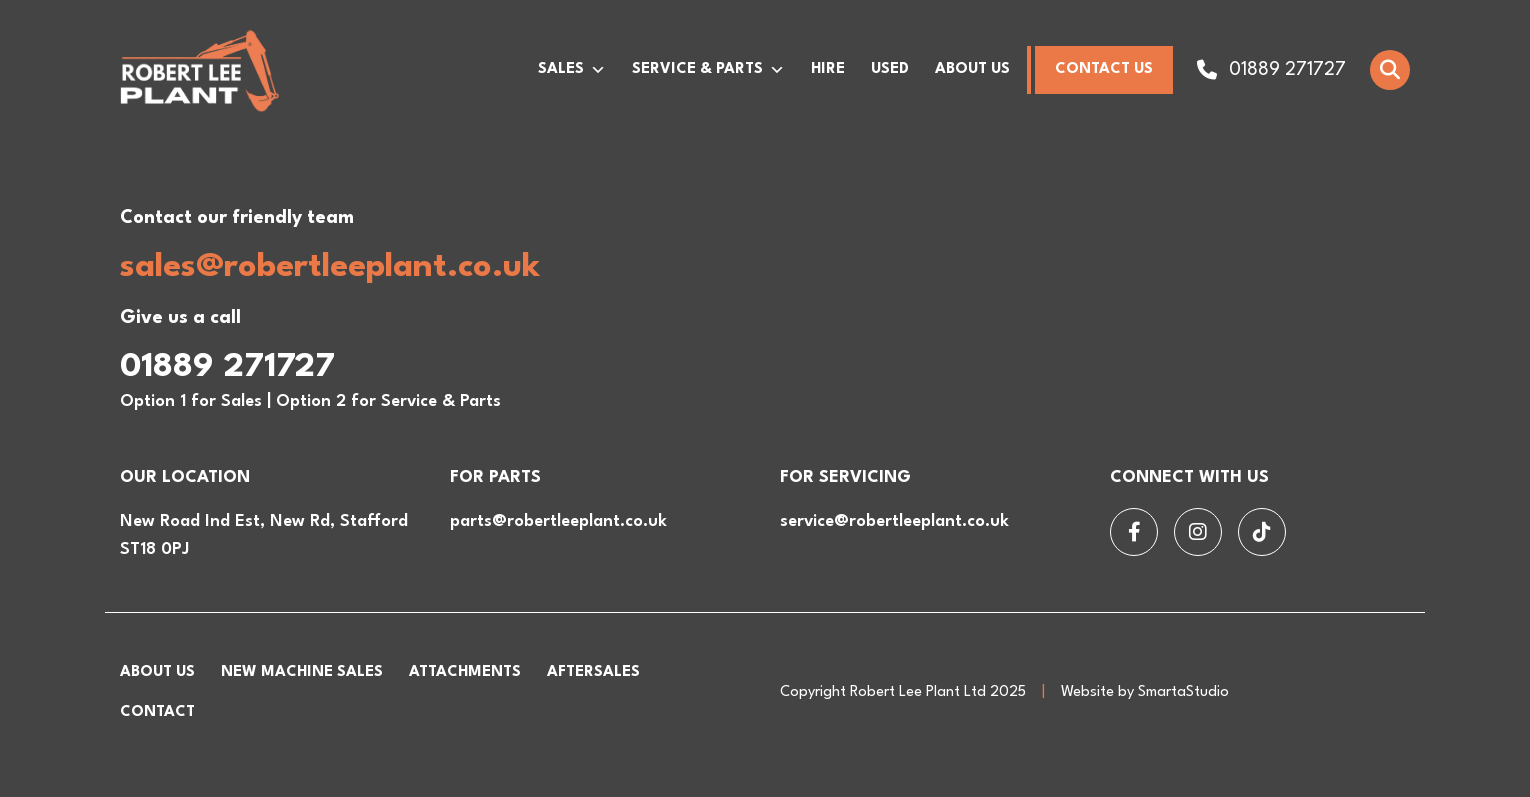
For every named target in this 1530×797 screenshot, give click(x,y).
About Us (972, 69)
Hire (828, 69)
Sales (572, 70)
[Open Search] (1390, 70)
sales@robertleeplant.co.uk (330, 267)
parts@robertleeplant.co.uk (558, 521)
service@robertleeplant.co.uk (894, 521)
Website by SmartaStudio (1145, 692)
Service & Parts (708, 70)
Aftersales (593, 672)
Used (890, 69)
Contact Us (1104, 69)
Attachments (465, 672)
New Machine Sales (302, 672)
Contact (157, 712)
